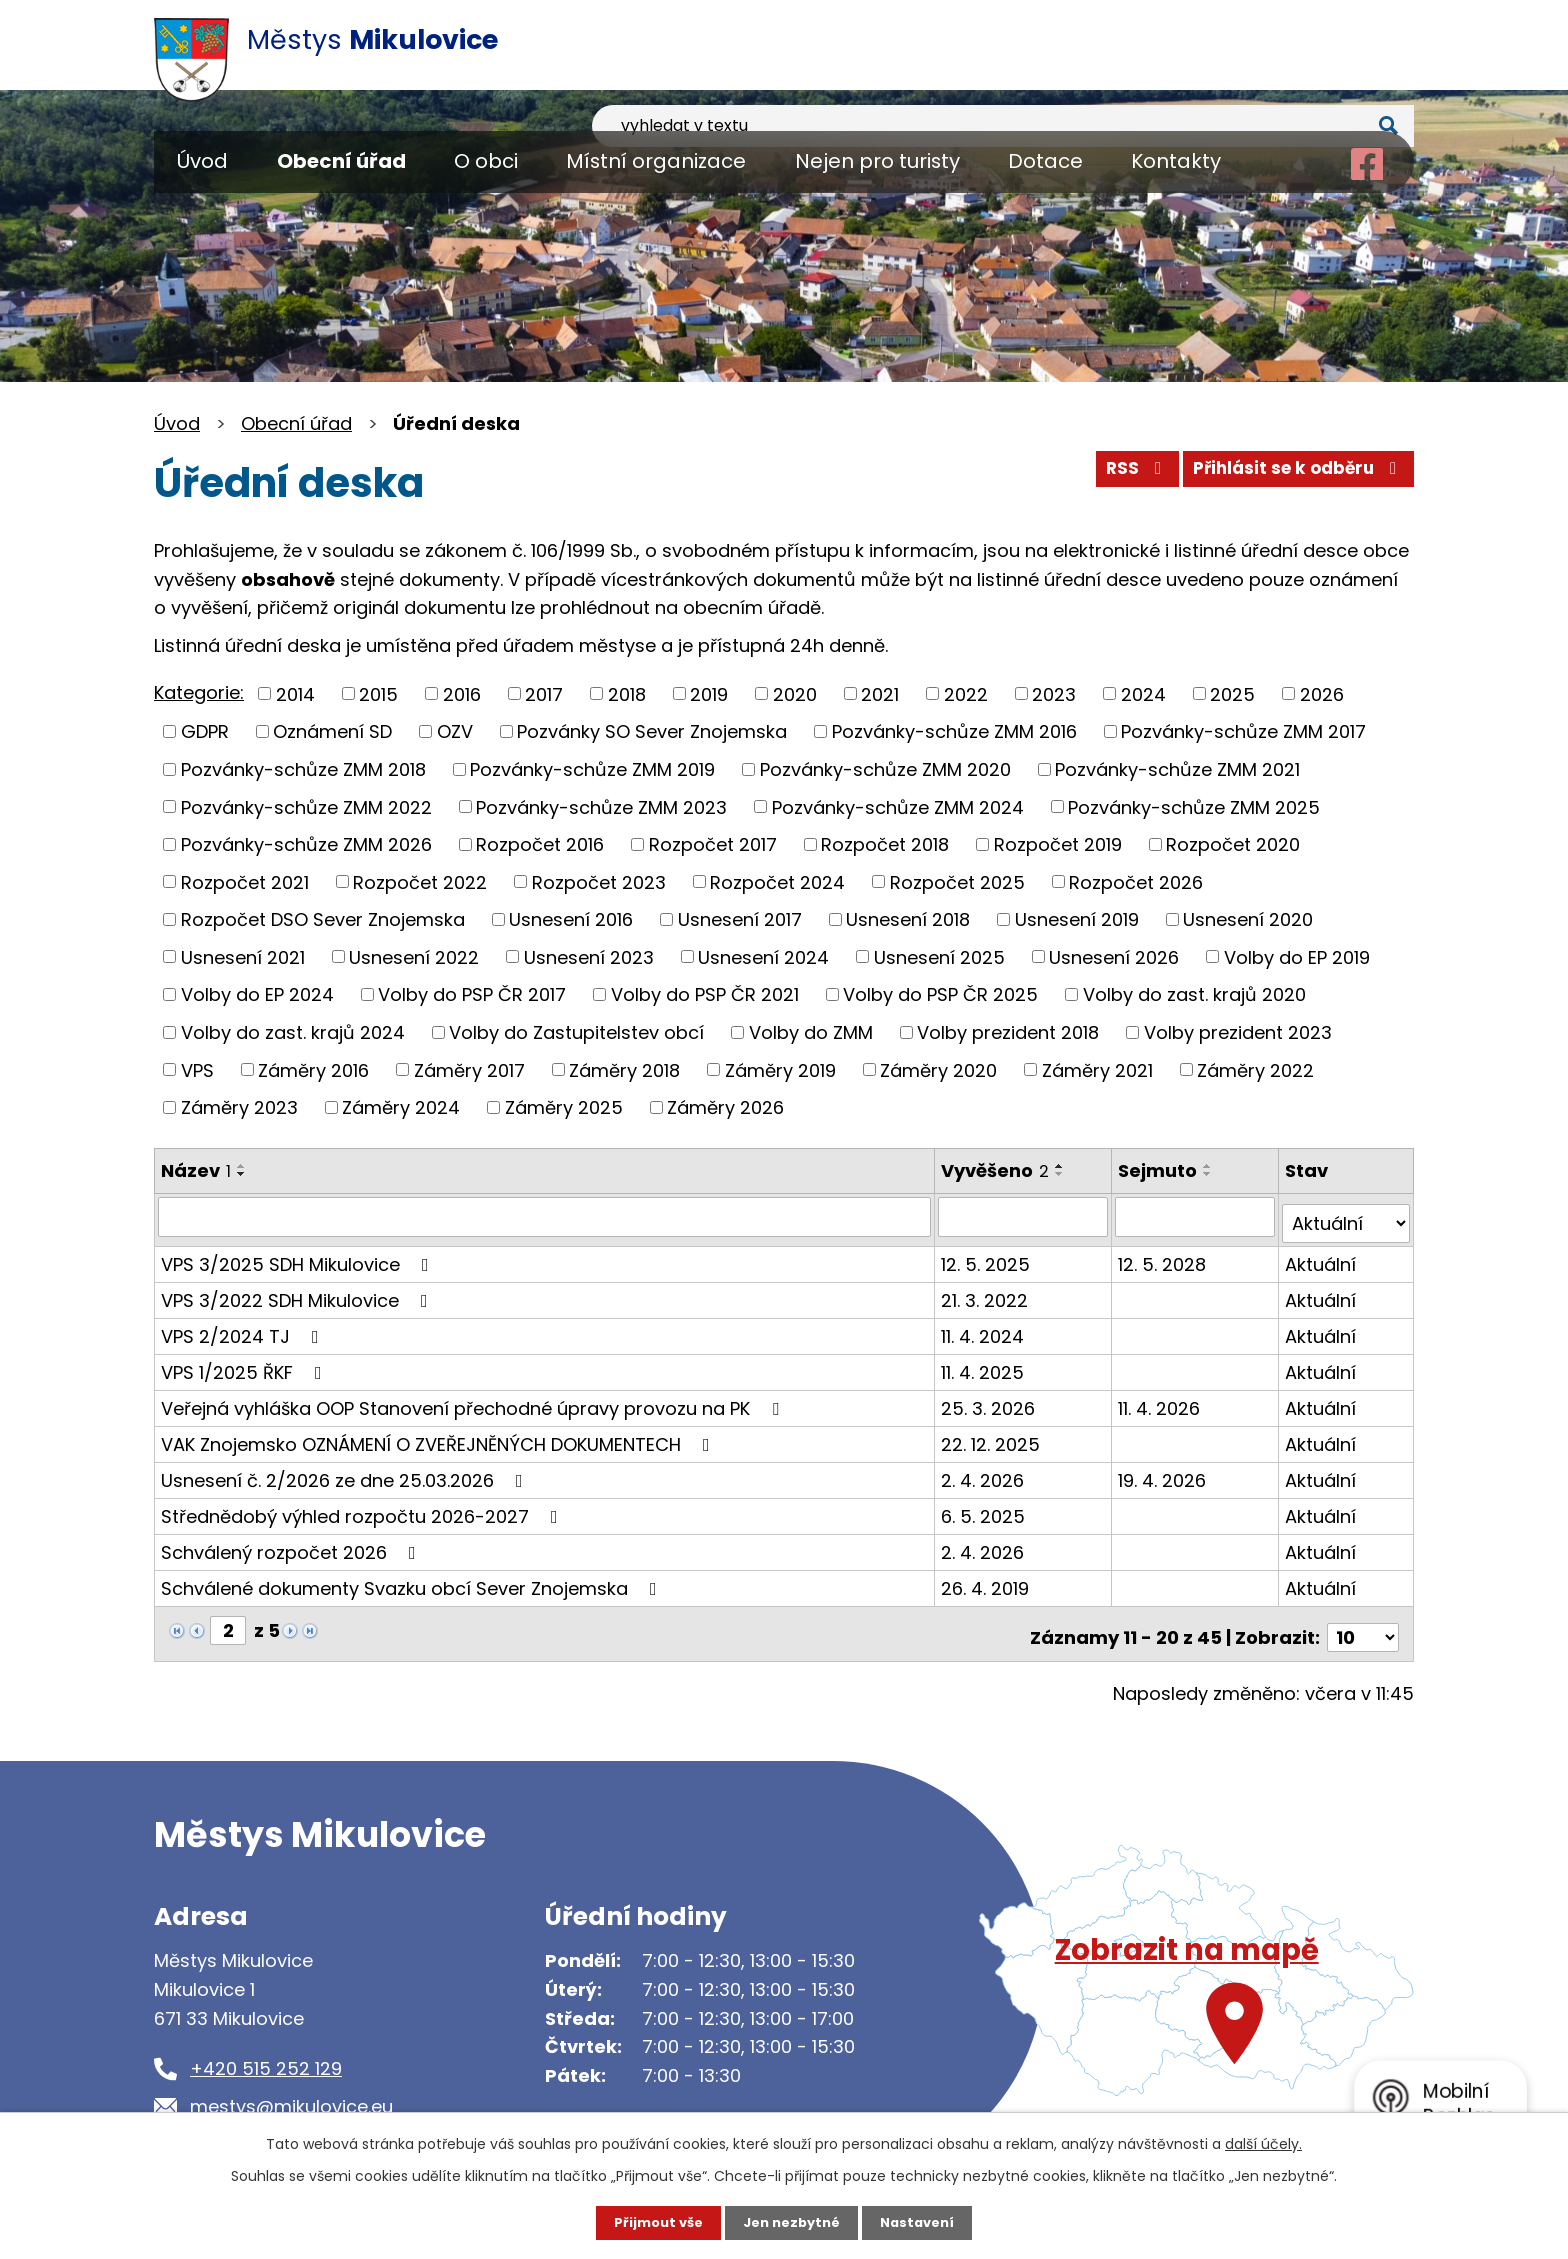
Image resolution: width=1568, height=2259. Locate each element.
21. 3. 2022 (986, 1292)
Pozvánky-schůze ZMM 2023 (601, 806)
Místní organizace (656, 161)
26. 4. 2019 (987, 1580)
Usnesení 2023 (589, 956)
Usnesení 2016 (571, 919)
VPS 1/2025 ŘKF (245, 1364)
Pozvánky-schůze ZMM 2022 (306, 806)
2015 (378, 693)
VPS (197, 1069)
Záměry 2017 (469, 1069)
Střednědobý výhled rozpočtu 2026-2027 (363, 1508)
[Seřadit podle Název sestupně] (242, 1174)
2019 (709, 693)
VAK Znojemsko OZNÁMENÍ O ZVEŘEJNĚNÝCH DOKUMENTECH (439, 1436)
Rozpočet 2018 (885, 844)
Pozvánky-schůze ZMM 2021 (1177, 769)
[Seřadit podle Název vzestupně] (242, 1166)
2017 (544, 693)
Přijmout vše (651, 2222)
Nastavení (924, 2222)
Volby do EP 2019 (1297, 956)
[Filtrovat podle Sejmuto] (1196, 1216)
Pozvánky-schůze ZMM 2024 (898, 806)
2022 (966, 693)
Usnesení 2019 (1077, 919)
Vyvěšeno (997, 1170)
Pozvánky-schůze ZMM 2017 (1243, 731)
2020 (795, 693)
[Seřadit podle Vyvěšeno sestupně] (1062, 1174)
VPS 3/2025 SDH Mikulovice (299, 1256)
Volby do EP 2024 (257, 994)
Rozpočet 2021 (245, 881)
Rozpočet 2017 (713, 844)
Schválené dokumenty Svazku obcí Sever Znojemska (413, 1580)
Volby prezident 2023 (1238, 1032)
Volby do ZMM (811, 1032)
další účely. (1263, 2142)
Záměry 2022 (1255, 1069)
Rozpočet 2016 (540, 844)
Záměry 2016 (313, 1069)
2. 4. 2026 (984, 1472)
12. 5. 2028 (1164, 1256)
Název (196, 1170)
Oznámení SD (332, 731)
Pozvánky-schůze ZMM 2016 (954, 731)
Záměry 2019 (780, 1069)
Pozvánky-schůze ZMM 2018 (303, 769)
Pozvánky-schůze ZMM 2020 (885, 769)
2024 (1143, 693)
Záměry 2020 (938, 1069)
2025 (1232, 693)
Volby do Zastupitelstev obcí (576, 1032)
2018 (627, 693)
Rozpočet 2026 (1136, 881)
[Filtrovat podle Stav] (1347, 1216)
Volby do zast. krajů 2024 (293, 1032)
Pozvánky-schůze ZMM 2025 (1194, 806)
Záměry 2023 (239, 1107)
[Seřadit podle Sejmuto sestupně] (1210, 1174)
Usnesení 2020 (1248, 919)
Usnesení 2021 (243, 956)
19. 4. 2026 (1164, 1472)
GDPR (205, 731)
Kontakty (1176, 161)
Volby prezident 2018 (1008, 1032)
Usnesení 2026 (1114, 956)
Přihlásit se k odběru (1292, 475)
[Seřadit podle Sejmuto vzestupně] (1210, 1166)
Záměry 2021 (1097, 1069)
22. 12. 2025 (992, 1436)
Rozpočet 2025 (957, 881)
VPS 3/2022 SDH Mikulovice (298, 1292)
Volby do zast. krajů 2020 (1194, 994)
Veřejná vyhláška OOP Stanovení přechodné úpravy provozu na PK (474, 1400)
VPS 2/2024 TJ (244, 1328)
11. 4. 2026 (1161, 1400)
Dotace (1045, 161)
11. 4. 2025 (984, 1364)
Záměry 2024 (401, 1107)
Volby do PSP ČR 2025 (940, 994)
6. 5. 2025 (985, 1508)
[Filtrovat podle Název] (545, 1216)
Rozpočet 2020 (1233, 844)
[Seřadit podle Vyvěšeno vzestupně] (1062, 1166)
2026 (1322, 693)
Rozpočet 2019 (1058, 844)
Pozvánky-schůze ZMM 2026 (306, 844)
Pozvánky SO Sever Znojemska (652, 731)
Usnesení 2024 (763, 956)
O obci (486, 161)
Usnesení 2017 (740, 919)
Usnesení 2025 (939, 956)
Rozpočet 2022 (420, 881)
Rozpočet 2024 (777, 881)
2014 (295, 693)
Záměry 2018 (624, 1069)
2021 (880, 693)
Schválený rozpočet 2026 (292, 1544)
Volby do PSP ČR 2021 (705, 994)
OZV (455, 731)
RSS (1117, 475)
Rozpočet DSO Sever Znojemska (323, 919)
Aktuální (1322, 1256)
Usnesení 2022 (414, 956)
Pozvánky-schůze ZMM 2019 (592, 769)
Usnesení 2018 (908, 919)
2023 (1054, 693)
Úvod (202, 161)
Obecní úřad (341, 161)
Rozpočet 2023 (599, 881)
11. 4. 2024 (984, 1328)
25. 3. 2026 (990, 1400)
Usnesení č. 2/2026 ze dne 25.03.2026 (346, 1472)
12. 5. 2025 (987, 1256)
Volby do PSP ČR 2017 (472, 994)
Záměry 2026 (725, 1107)
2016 (462, 693)
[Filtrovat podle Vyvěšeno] (1025, 1216)
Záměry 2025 (564, 1107)
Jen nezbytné (791, 2222)
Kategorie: (199, 692)
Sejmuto (1159, 1170)
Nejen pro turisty (877, 161)
